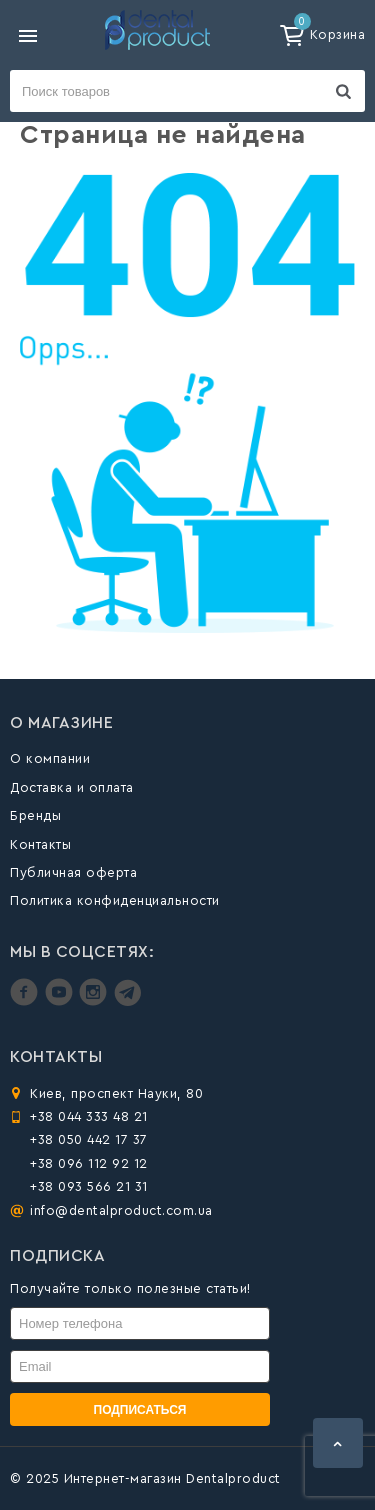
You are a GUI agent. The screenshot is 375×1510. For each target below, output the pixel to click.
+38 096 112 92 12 (89, 1163)
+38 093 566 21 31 (89, 1186)
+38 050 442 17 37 (89, 1139)
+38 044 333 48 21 (89, 1116)
